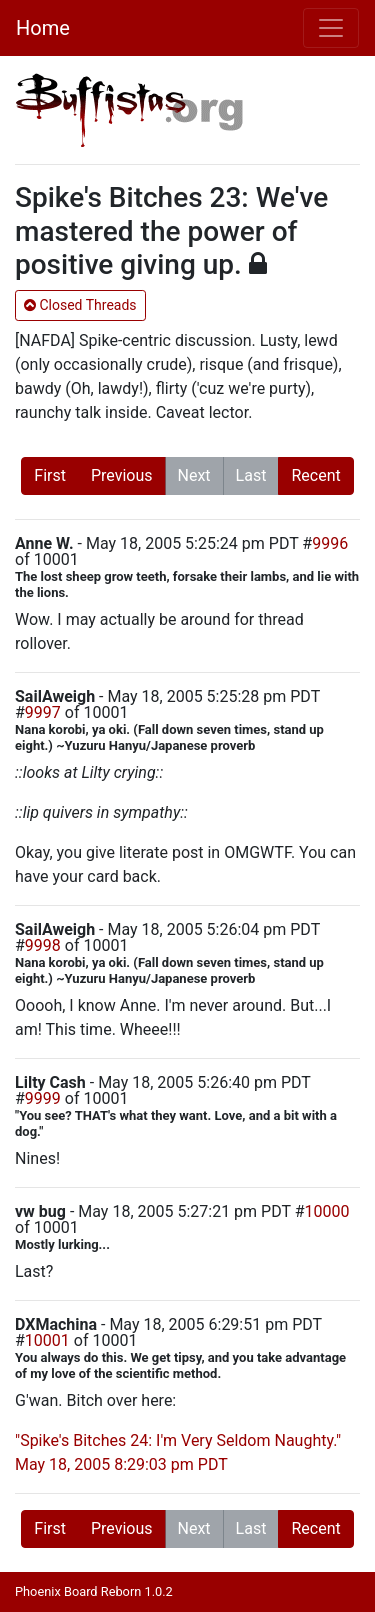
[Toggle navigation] (331, 28)
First (50, 475)
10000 (327, 1211)
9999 (43, 1098)
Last (251, 475)
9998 (43, 945)
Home (43, 28)
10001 (47, 1340)
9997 (43, 712)
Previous (122, 475)
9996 (330, 543)
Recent (315, 475)
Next (194, 475)
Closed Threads (80, 305)
